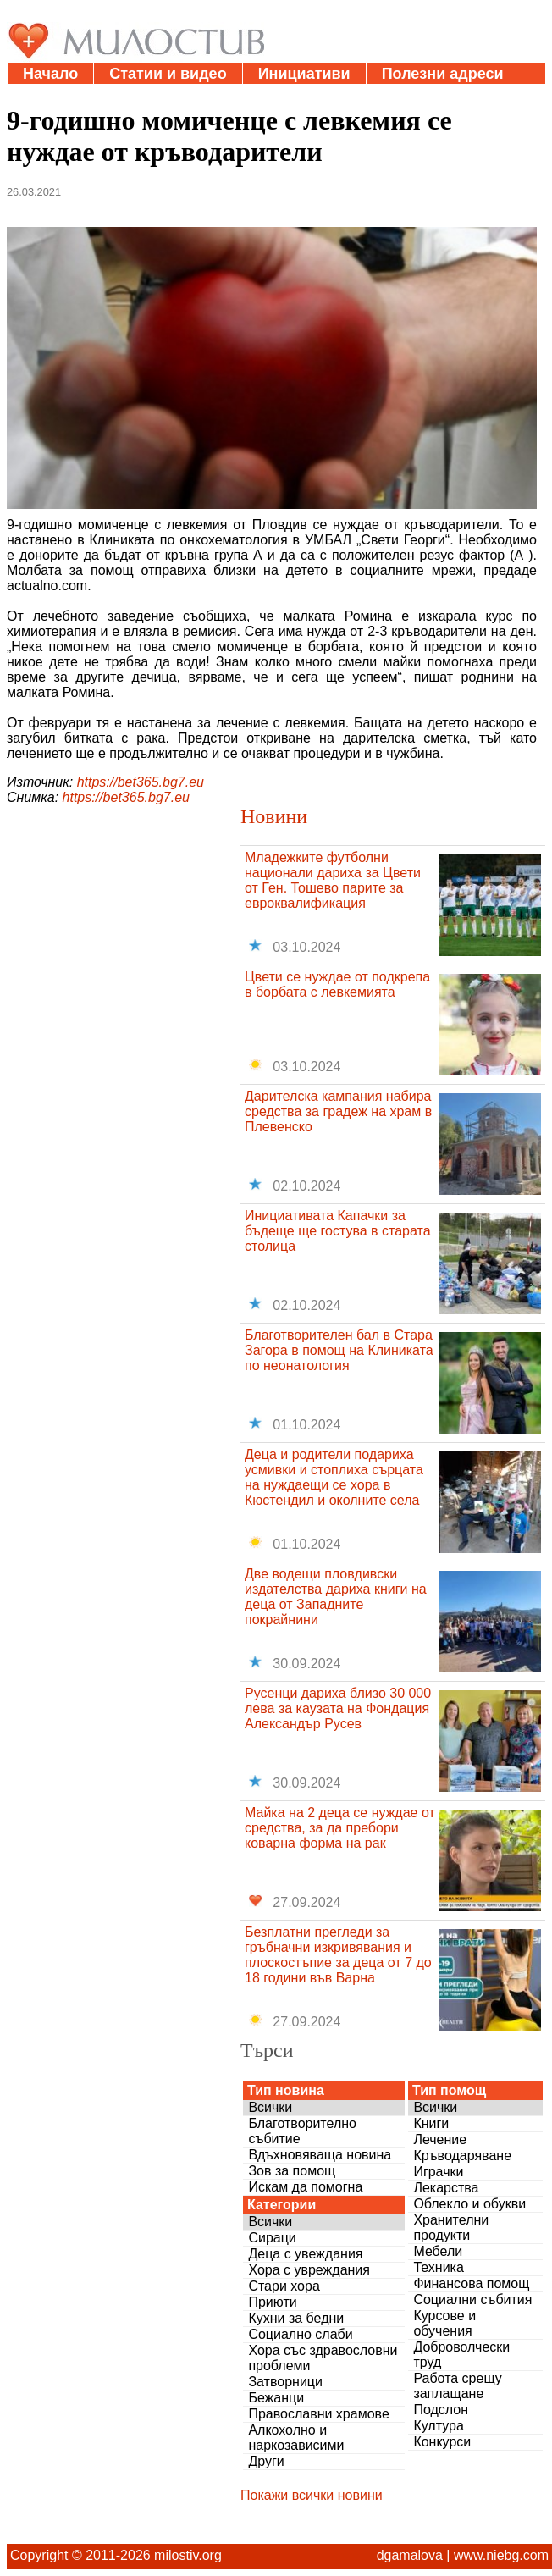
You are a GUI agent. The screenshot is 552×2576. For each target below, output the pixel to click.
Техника (438, 2267)
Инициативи (304, 73)
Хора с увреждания (309, 2270)
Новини (273, 816)
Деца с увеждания (305, 2254)
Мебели (437, 2251)
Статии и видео (167, 73)
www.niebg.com (501, 2555)
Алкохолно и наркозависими (296, 2437)
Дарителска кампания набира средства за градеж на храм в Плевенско (338, 1111)
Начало (50, 73)
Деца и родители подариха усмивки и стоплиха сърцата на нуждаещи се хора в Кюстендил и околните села (334, 1477)
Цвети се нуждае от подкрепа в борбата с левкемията (337, 984)
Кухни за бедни (296, 2318)
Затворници (285, 2381)
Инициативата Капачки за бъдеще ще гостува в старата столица (338, 1230)
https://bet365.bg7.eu (140, 782)
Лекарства (445, 2188)
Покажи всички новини (311, 2495)
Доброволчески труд (461, 2354)
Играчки (438, 2171)
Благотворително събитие (302, 2131)
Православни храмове (318, 2414)
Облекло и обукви (469, 2204)
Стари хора (283, 2286)
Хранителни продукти (451, 2227)
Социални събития (472, 2299)
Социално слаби (300, 2334)
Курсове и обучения (444, 2323)
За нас (143, 94)
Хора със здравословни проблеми (322, 2358)
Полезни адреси (443, 73)
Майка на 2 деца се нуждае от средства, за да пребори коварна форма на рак (340, 1827)
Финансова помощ (471, 2283)
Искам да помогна (305, 2187)
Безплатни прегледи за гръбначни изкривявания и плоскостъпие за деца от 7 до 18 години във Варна (338, 1955)
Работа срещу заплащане (457, 2386)
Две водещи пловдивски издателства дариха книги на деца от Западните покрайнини (336, 1597)
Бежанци (276, 2398)
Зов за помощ (291, 2171)
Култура (438, 2425)
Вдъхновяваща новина (319, 2155)
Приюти (272, 2302)
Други (266, 2461)
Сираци (271, 2238)
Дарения (55, 94)
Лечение (439, 2139)
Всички (270, 2107)
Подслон (440, 2409)
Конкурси (442, 2442)
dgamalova (410, 2555)
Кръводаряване (462, 2155)
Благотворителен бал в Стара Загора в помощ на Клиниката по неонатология (339, 1350)
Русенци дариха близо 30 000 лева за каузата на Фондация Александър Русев (338, 1708)
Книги (431, 2123)
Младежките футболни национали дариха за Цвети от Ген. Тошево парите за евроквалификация (333, 880)
